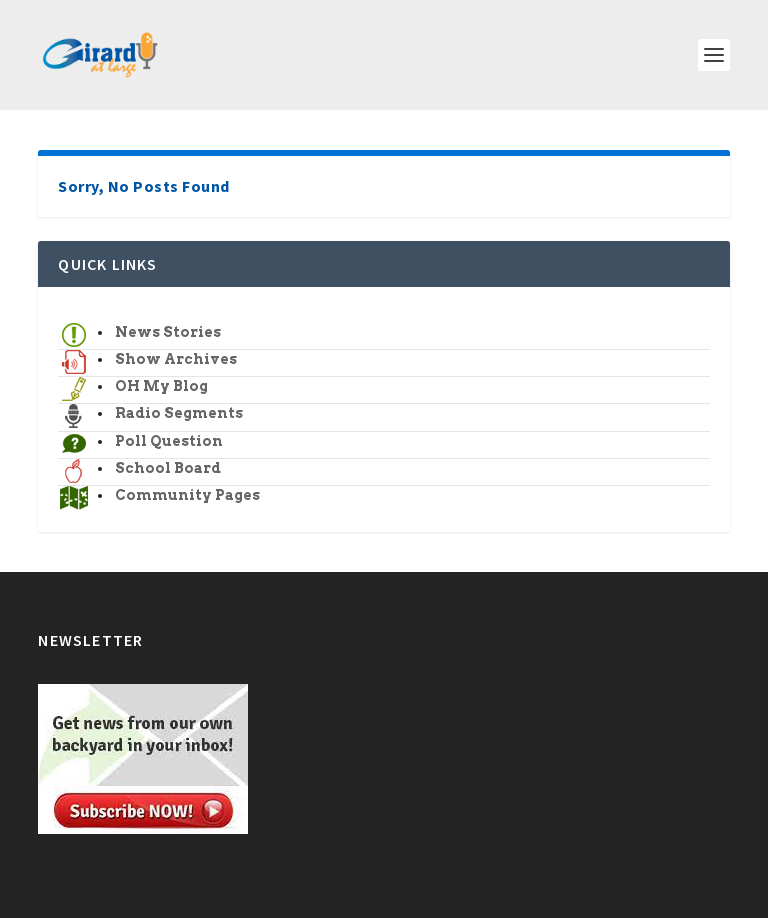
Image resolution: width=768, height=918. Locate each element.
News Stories (168, 332)
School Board (168, 468)
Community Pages (187, 495)
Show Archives (176, 359)
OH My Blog (161, 386)
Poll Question (169, 441)
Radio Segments (179, 413)
